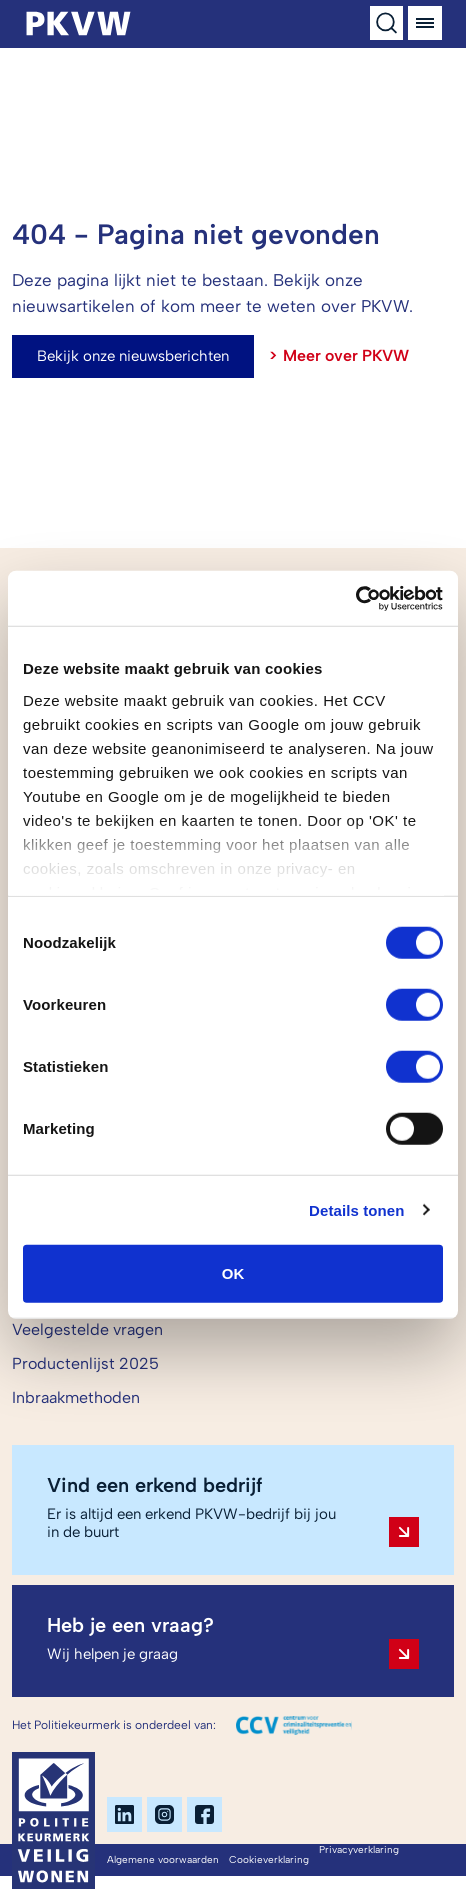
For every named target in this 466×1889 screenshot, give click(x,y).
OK (233, 1273)
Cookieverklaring (269, 1859)
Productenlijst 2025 (85, 1363)
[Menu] (425, 23)
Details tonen (356, 1209)
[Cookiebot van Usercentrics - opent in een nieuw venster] (355, 598)
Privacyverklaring (359, 1849)
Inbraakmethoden (76, 1397)
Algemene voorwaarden (163, 1859)
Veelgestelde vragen (87, 1329)
